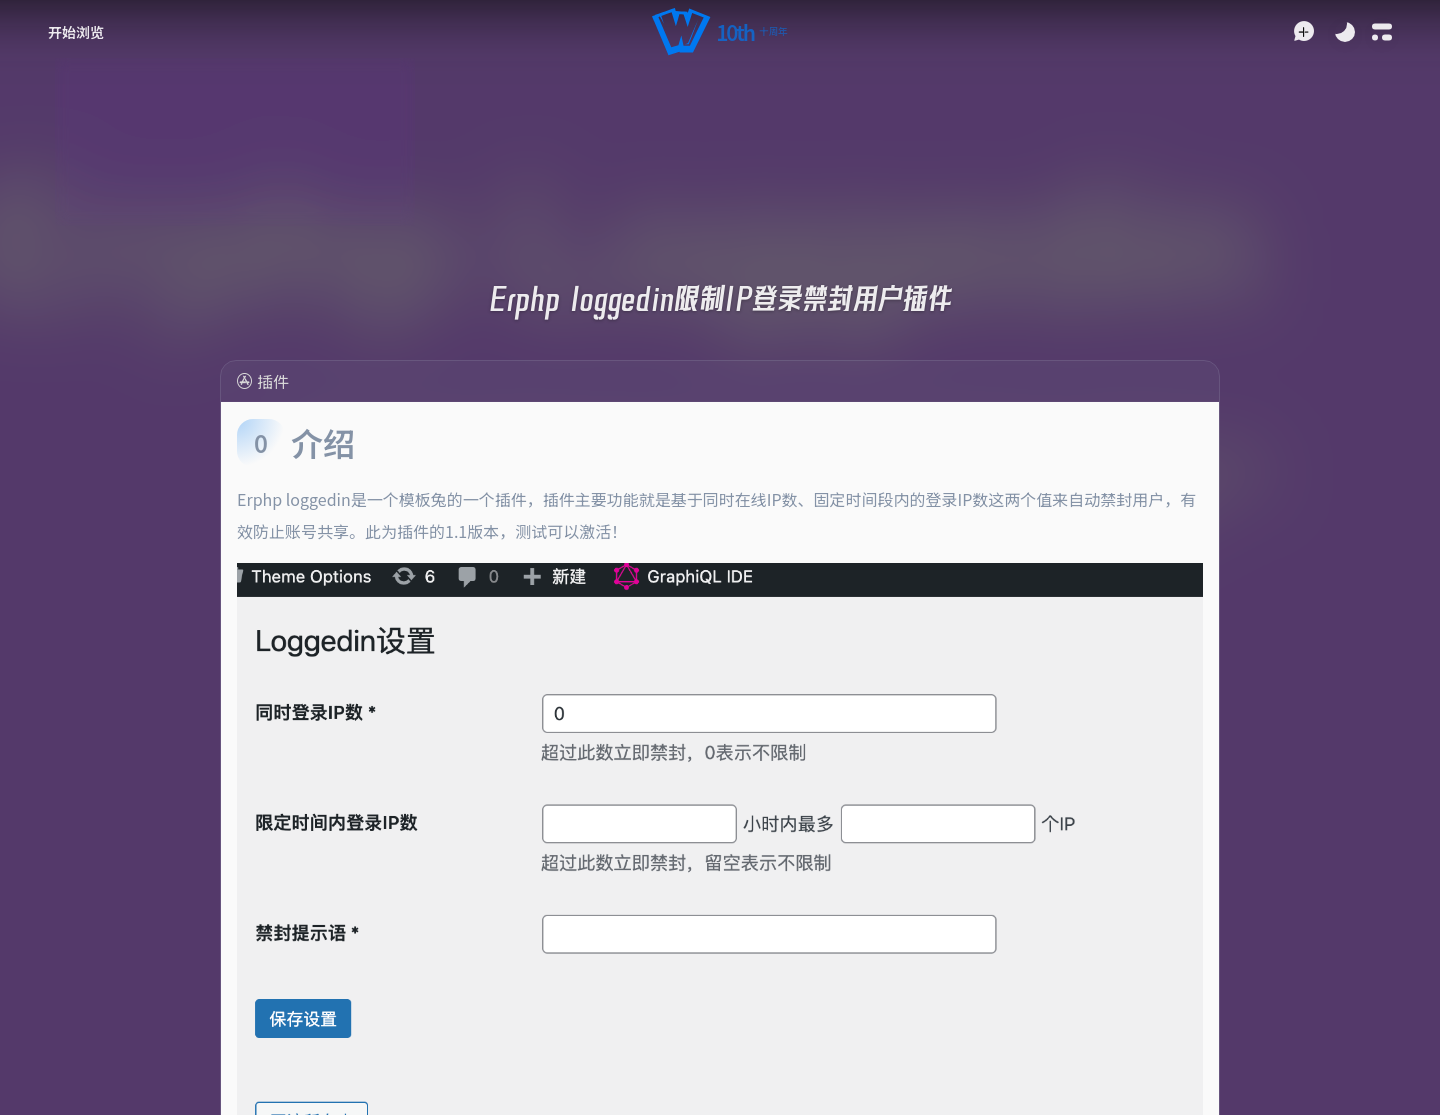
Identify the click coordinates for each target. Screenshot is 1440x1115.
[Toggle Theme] (1345, 32)
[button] (719, 32)
